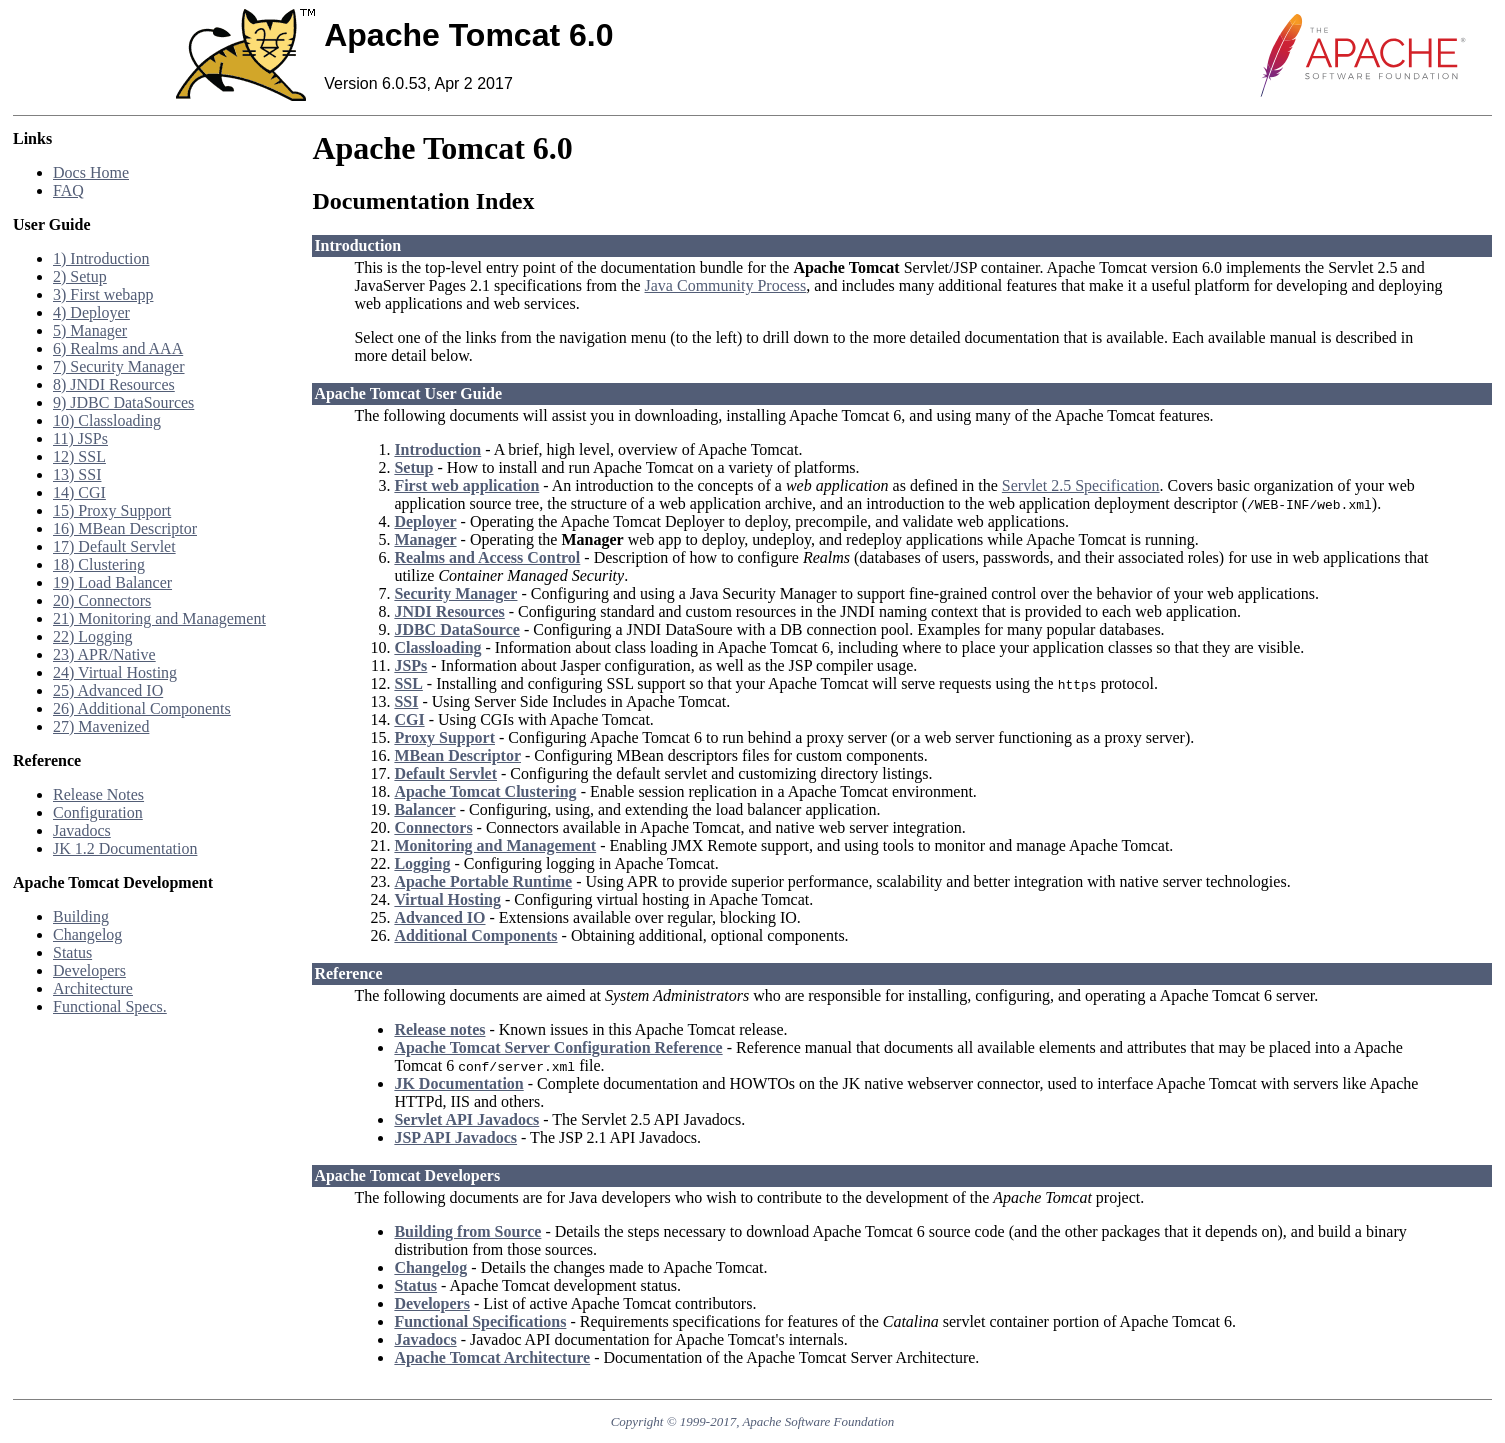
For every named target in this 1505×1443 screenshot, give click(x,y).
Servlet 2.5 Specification (1081, 485)
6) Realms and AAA (118, 348)
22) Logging (93, 636)
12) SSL (79, 456)
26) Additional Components (142, 708)
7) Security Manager (119, 366)
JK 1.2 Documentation (125, 848)
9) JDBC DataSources (123, 402)
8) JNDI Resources (114, 384)
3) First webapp (103, 294)
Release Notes (98, 794)
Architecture (93, 988)
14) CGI (79, 492)
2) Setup (80, 276)
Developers (89, 970)
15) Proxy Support (112, 510)
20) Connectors (102, 600)
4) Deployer (91, 312)
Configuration (98, 812)
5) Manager (90, 330)
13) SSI (77, 474)
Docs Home (91, 172)
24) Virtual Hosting (115, 672)
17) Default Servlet (114, 546)
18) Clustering (99, 564)
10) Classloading (107, 420)
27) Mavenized (101, 726)
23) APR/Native (104, 654)
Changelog (87, 934)
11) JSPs (80, 438)
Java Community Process (726, 285)
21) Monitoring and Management (159, 618)
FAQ (68, 190)
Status (72, 952)
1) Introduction (101, 258)
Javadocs (82, 830)
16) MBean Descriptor (125, 528)
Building (81, 916)
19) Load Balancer (112, 582)
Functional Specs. (110, 1006)
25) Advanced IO (108, 690)
